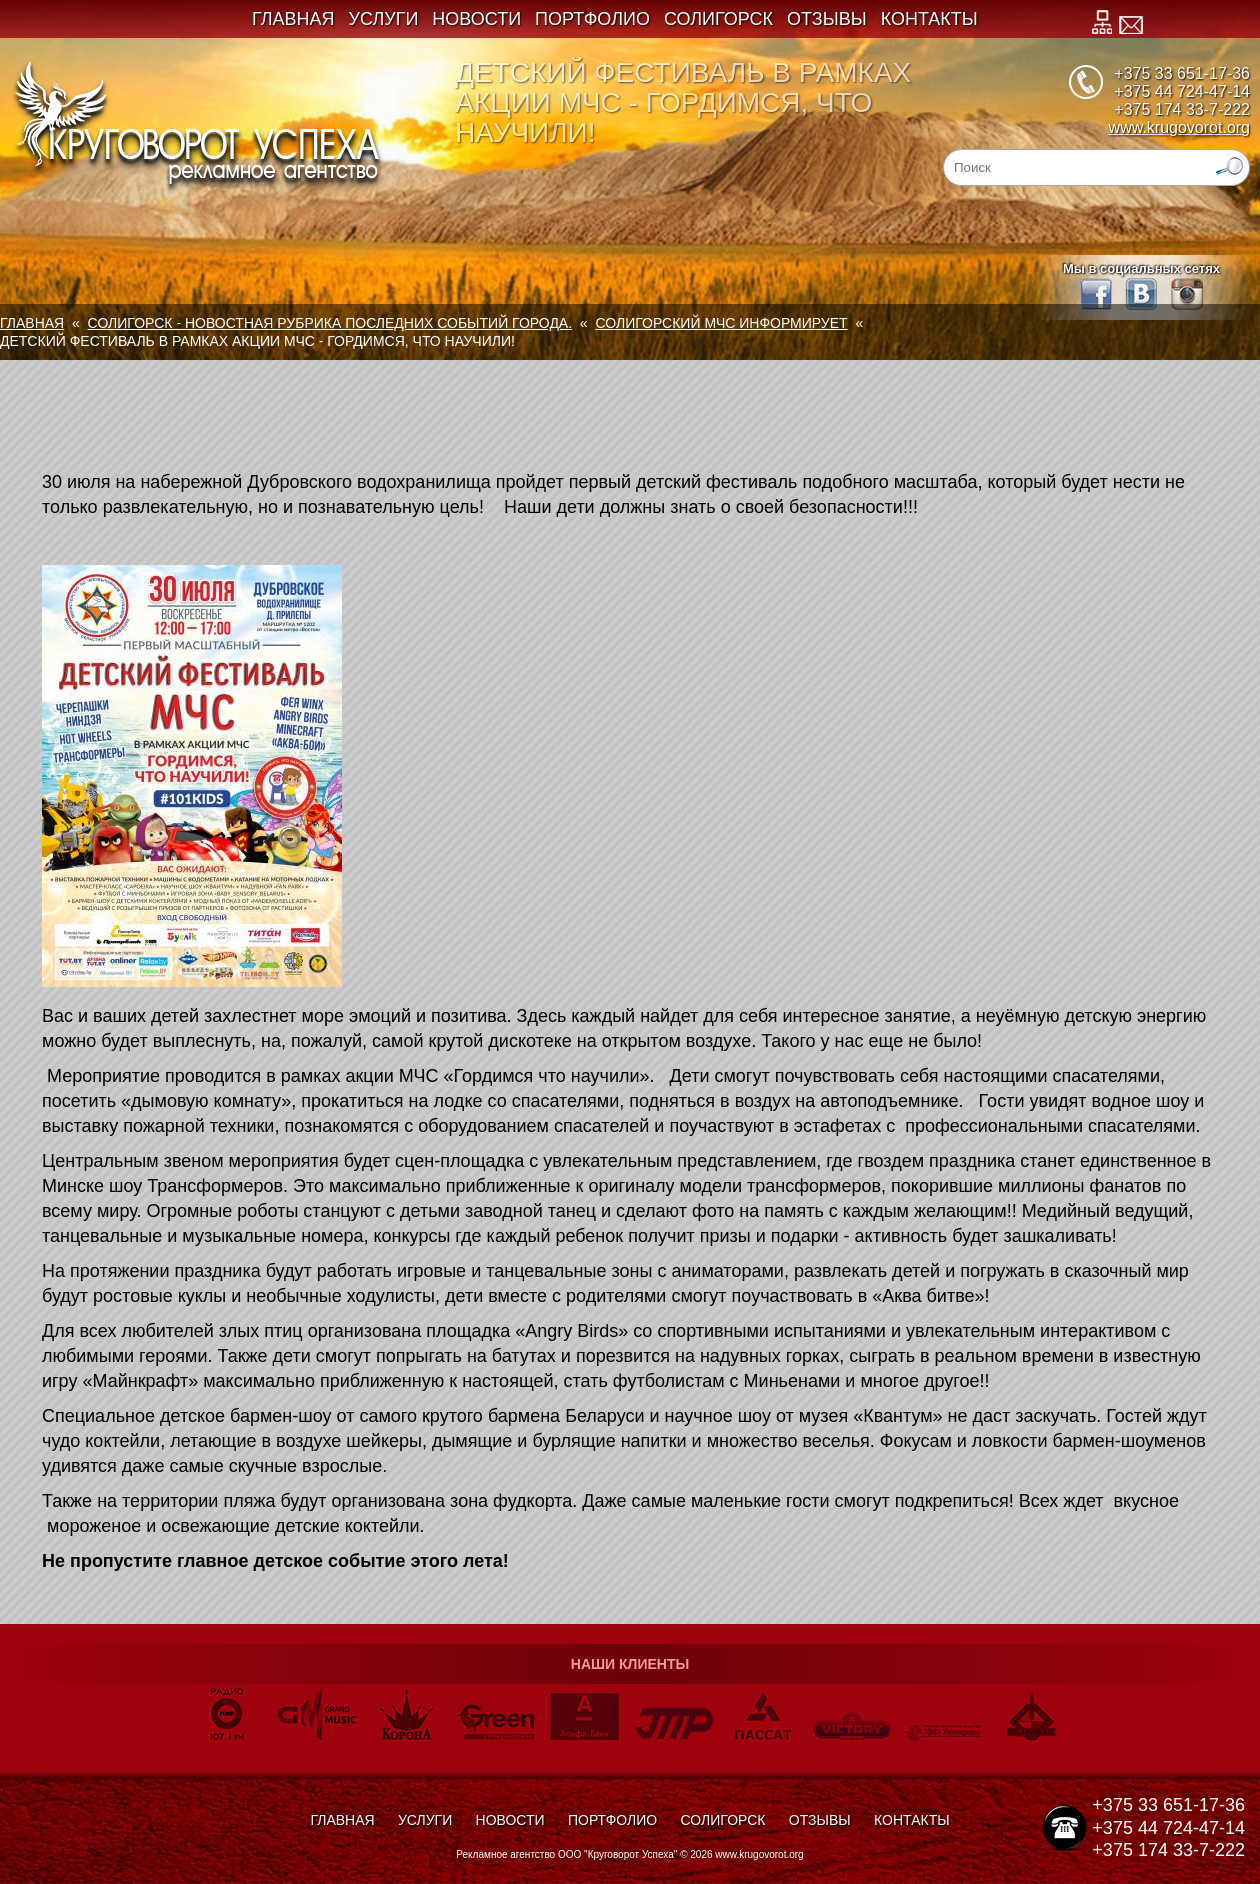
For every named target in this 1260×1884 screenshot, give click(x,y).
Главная (293, 19)
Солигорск (718, 19)
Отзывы (827, 19)
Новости (476, 19)
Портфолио (592, 19)
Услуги (384, 19)
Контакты (929, 19)
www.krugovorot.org (1179, 127)
